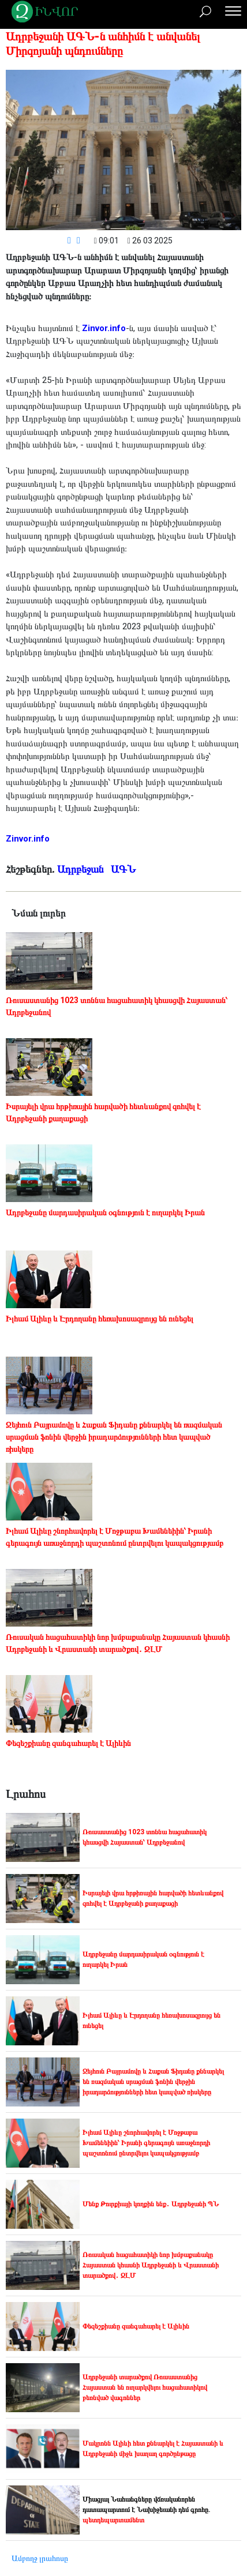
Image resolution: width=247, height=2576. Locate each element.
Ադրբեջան (81, 869)
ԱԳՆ (124, 869)
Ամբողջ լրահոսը (40, 2558)
